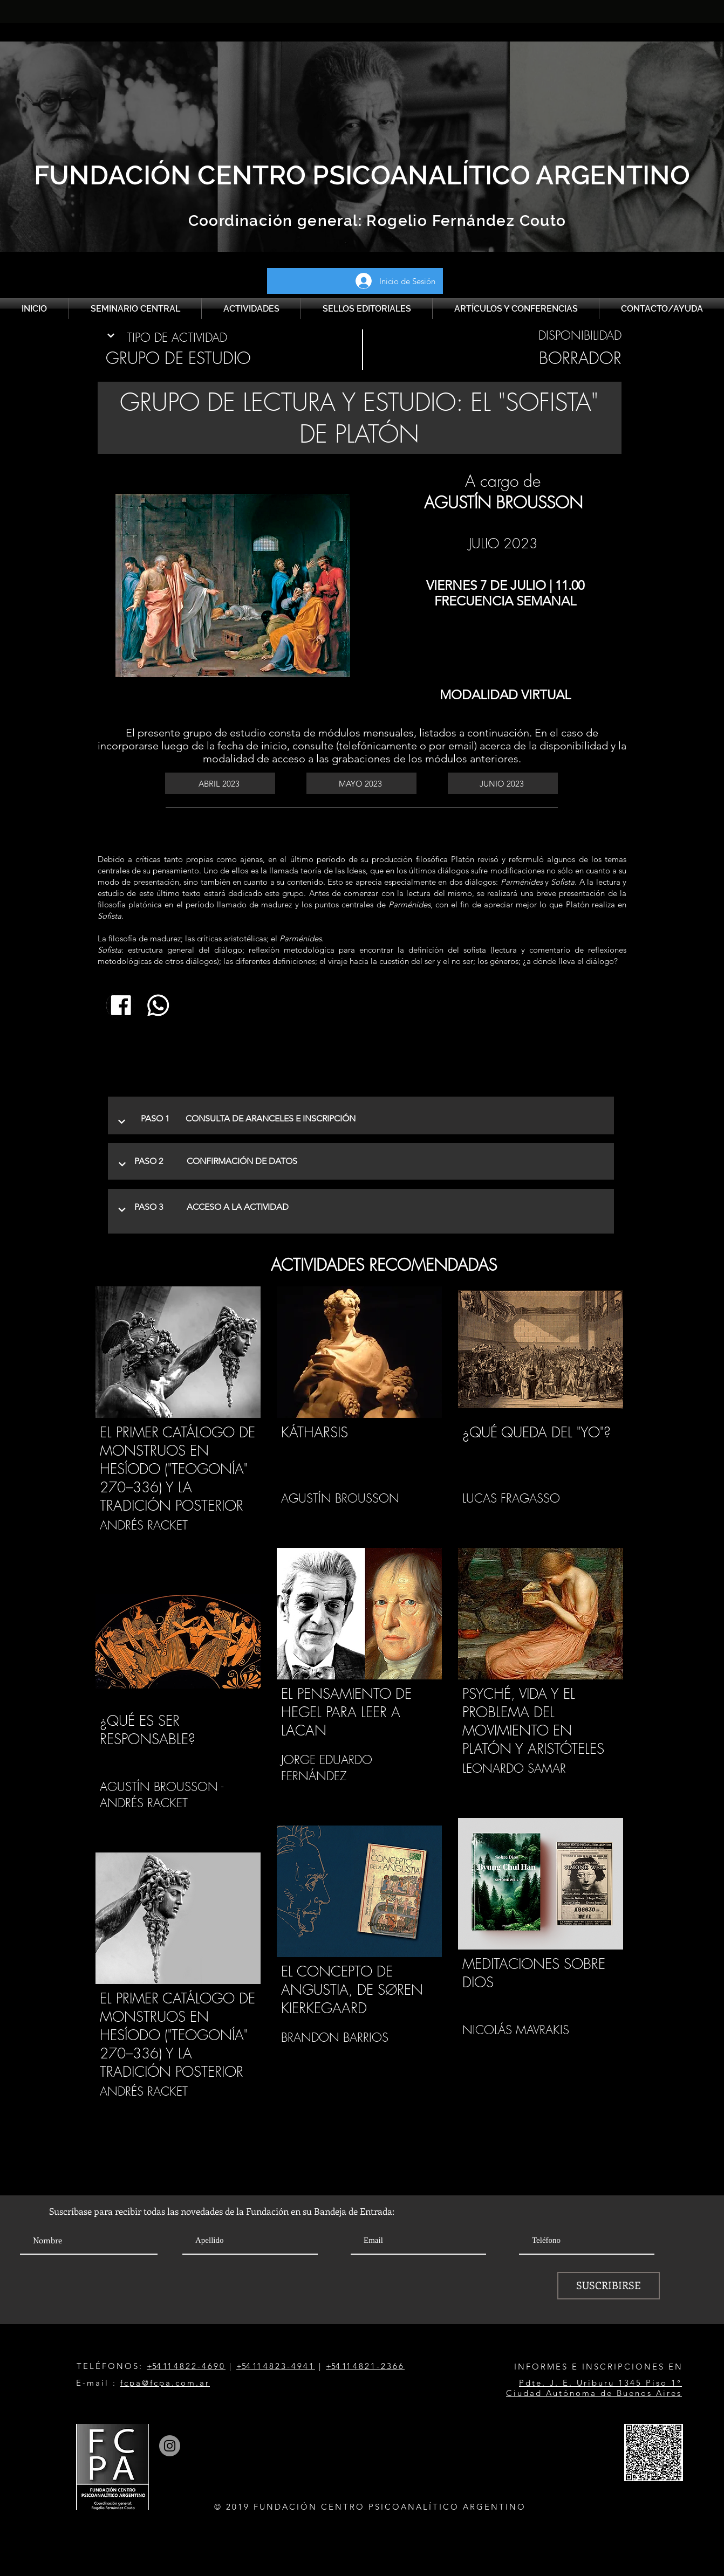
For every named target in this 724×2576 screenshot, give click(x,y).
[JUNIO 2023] (503, 783)
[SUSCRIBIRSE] (608, 2285)
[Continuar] (111, 336)
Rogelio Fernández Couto (464, 221)
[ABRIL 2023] (220, 783)
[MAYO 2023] (361, 783)
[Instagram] (169, 2445)
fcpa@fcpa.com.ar (165, 2383)
